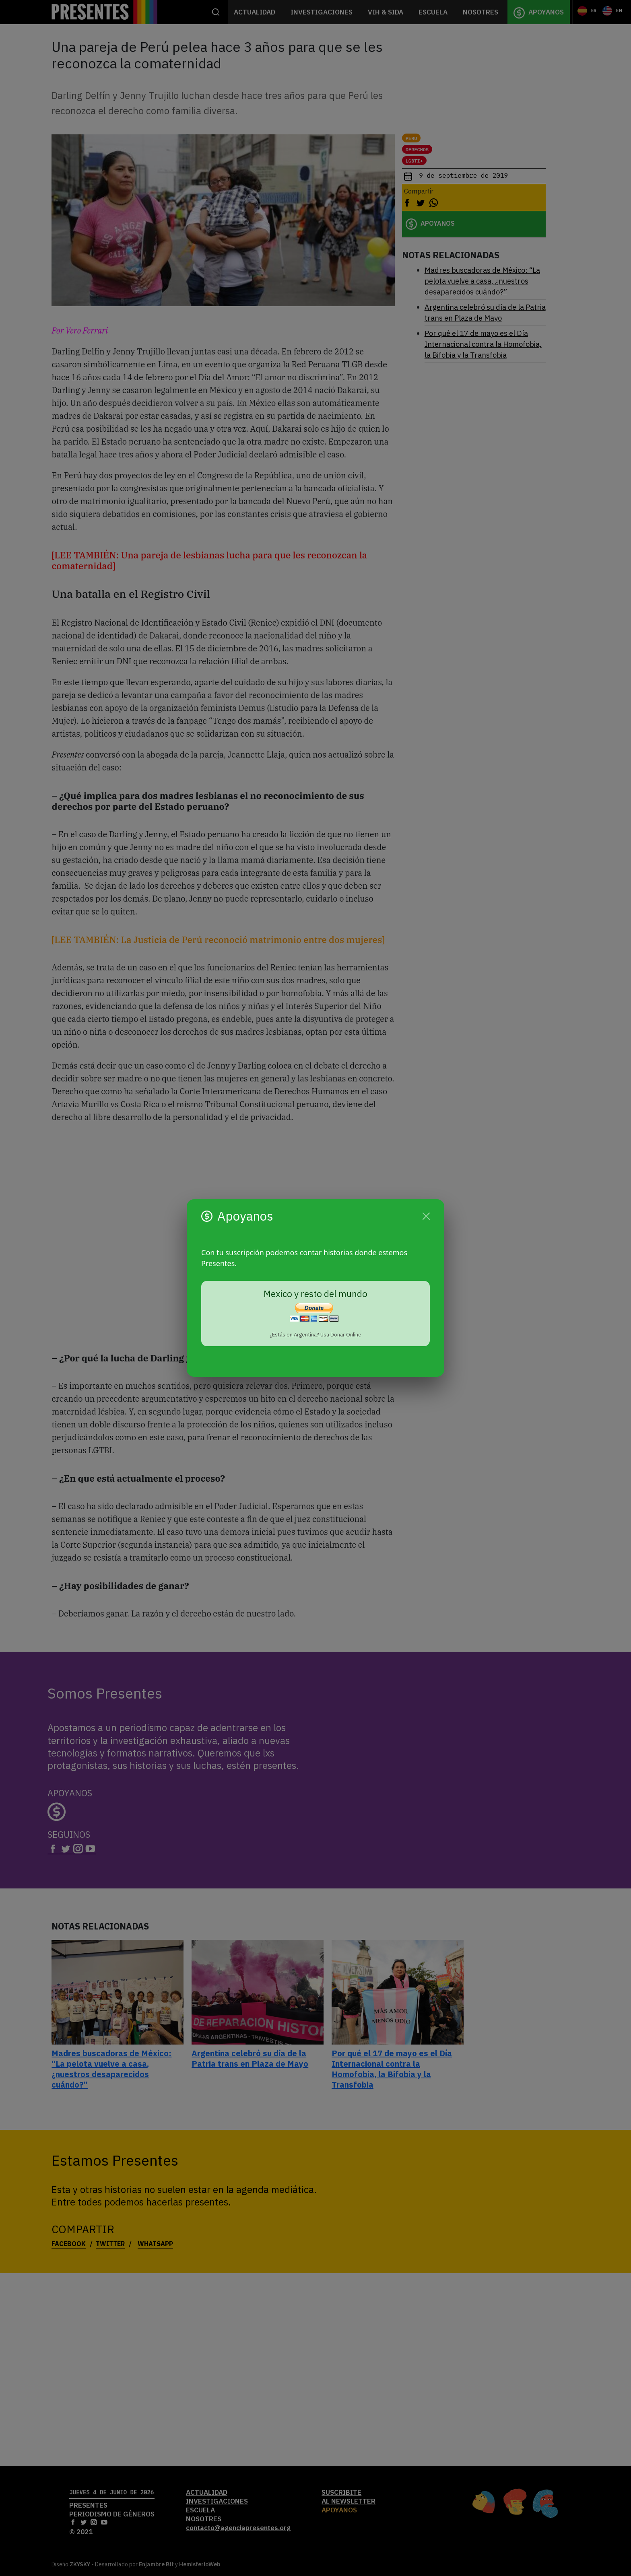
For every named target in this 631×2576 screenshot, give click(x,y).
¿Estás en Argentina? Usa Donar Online (315, 1334)
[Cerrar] (426, 1216)
